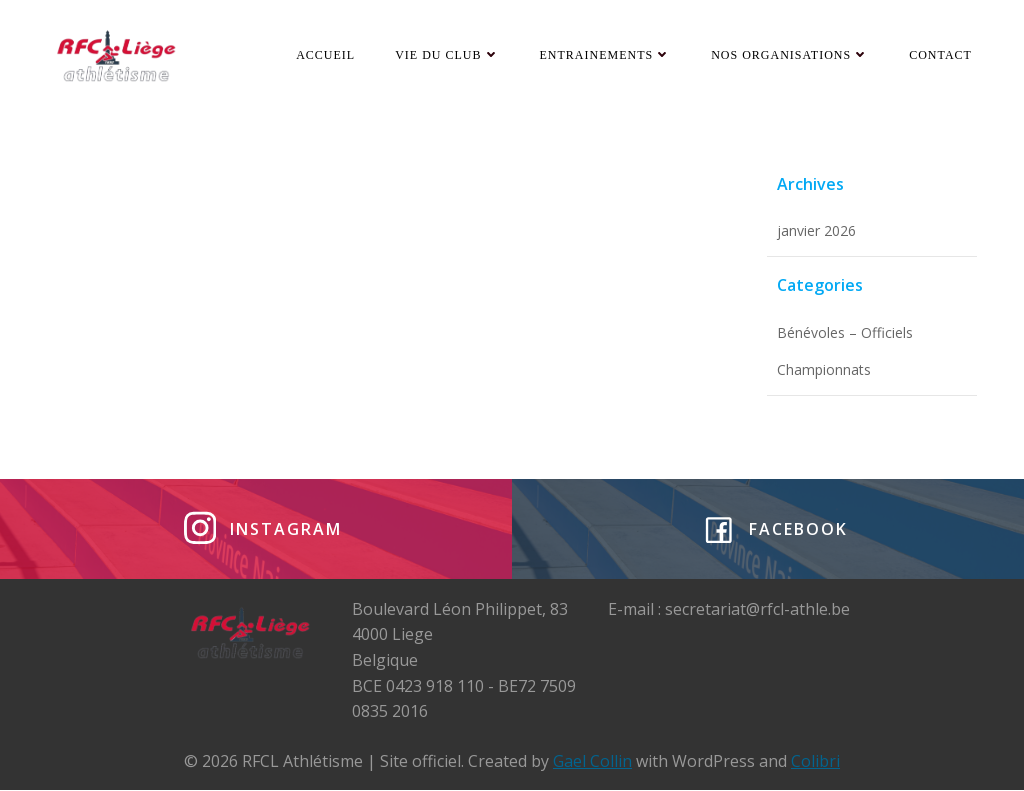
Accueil (325, 55)
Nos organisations (790, 55)
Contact (940, 55)
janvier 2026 (816, 231)
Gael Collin (592, 761)
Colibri (815, 761)
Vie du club (447, 55)
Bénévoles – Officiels (845, 332)
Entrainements (606, 55)
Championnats (824, 370)
